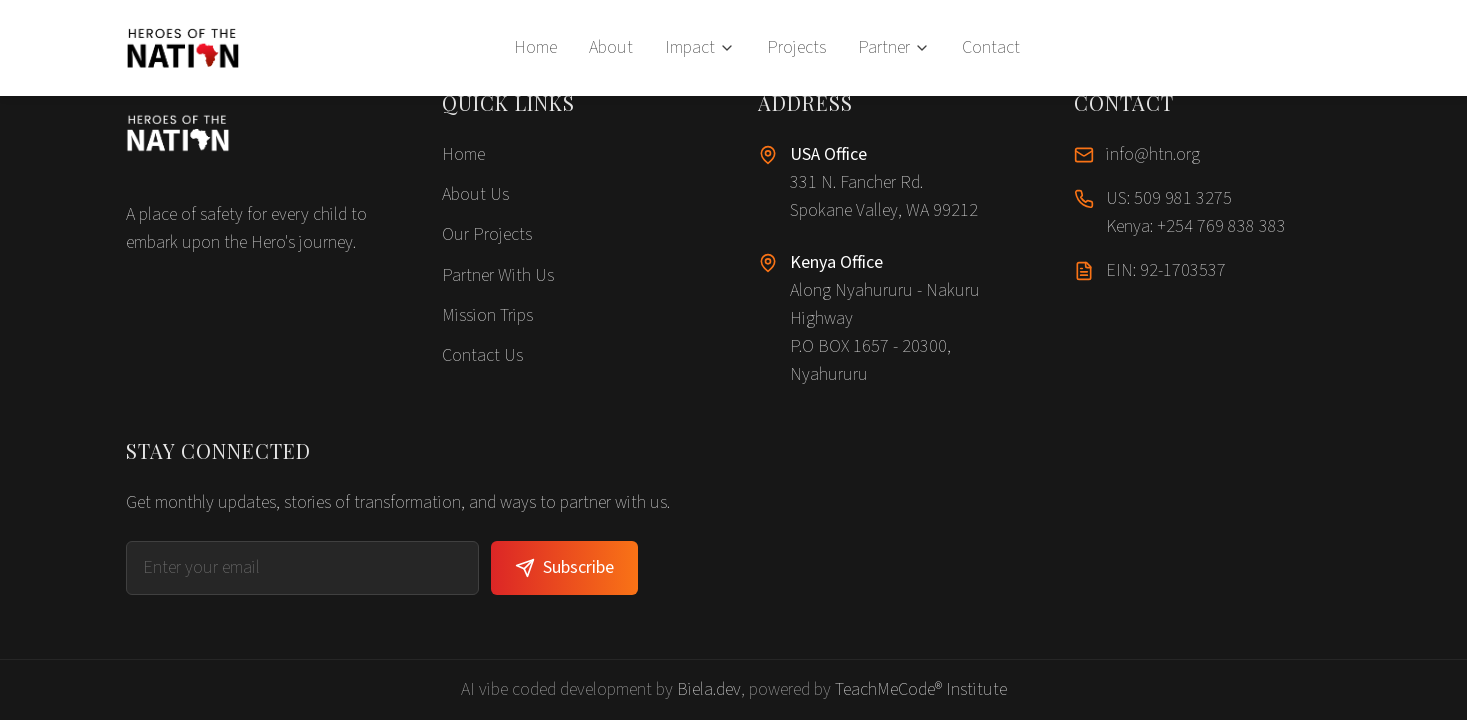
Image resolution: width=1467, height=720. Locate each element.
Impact (700, 47)
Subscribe (564, 567)
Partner (894, 47)
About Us (475, 194)
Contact (991, 47)
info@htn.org (1153, 154)
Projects (796, 47)
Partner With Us (498, 275)
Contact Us (482, 355)
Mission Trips (487, 315)
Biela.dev (709, 689)
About (611, 47)
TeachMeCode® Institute (921, 689)
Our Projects (487, 234)
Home (535, 47)
